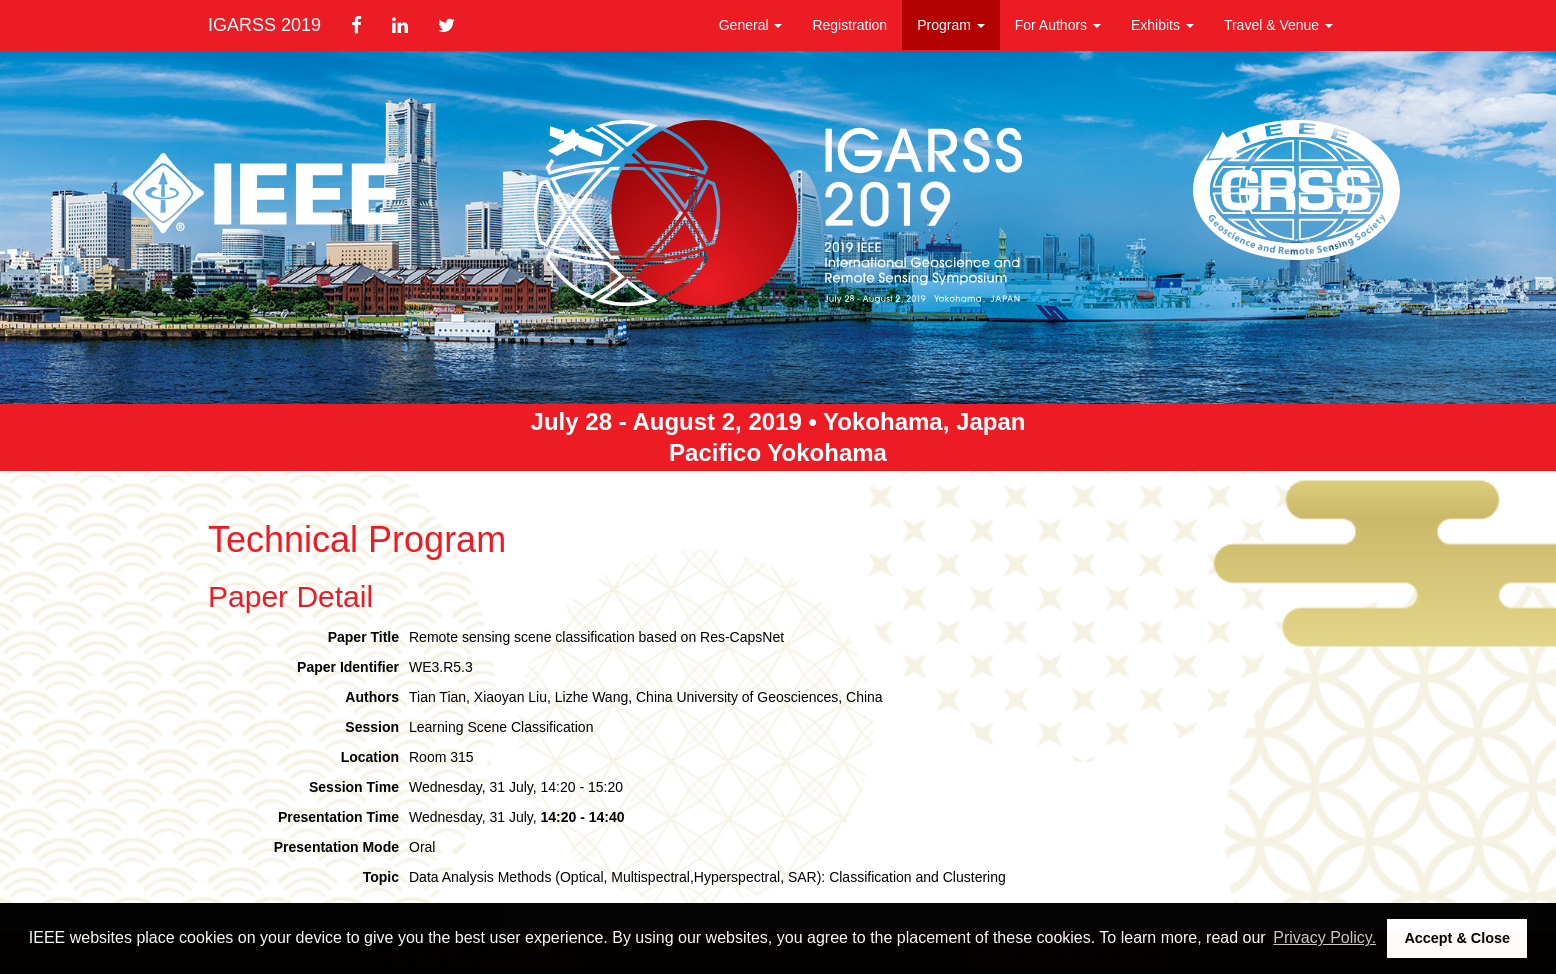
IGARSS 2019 (264, 25)
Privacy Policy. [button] (1324, 937)
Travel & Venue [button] (1278, 25)
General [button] (751, 25)
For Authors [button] (1058, 25)
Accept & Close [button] (1457, 938)
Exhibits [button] (1162, 25)
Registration (849, 25)
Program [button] (951, 25)
